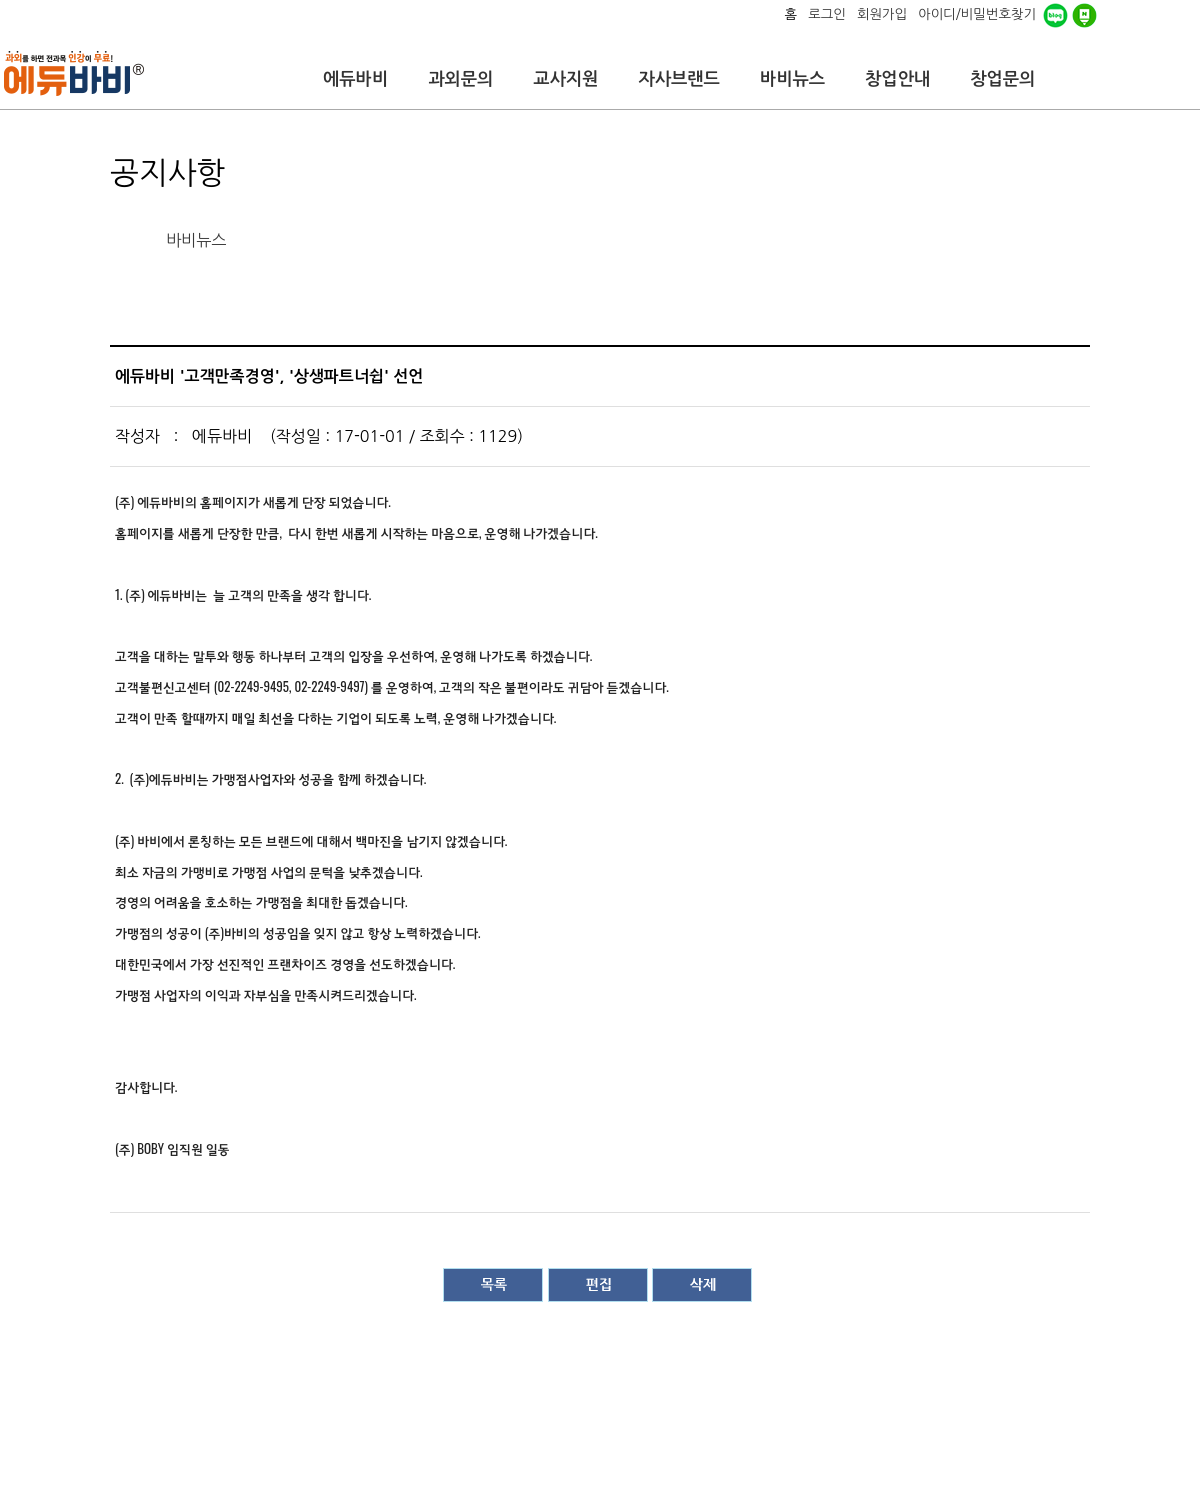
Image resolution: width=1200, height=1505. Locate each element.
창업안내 (897, 79)
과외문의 (460, 79)
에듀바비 (355, 79)
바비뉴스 (792, 79)
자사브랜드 (678, 79)
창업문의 (1002, 79)
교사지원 (565, 79)
